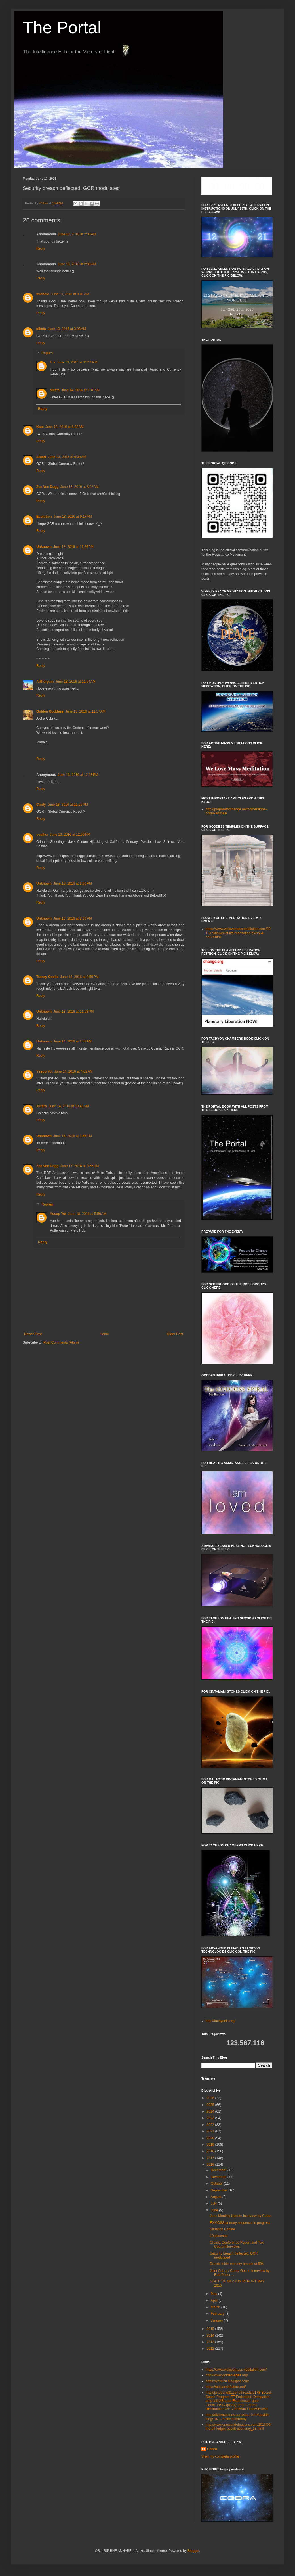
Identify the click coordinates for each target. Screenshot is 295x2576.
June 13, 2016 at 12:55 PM (67, 805)
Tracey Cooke (47, 977)
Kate (40, 427)
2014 (211, 2335)
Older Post (175, 1334)
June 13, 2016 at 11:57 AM (85, 711)
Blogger (193, 2551)
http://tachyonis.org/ (220, 2021)
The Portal (62, 27)
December (219, 2170)
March (216, 2307)
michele (42, 294)
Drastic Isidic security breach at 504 (237, 2264)
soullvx (42, 835)
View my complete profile (220, 2456)
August (216, 2197)
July (214, 2203)
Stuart (41, 457)
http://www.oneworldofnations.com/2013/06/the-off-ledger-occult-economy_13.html (238, 2427)
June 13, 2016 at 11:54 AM (75, 682)
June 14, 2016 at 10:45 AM (69, 1106)
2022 (211, 2125)
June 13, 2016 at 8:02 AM (79, 487)
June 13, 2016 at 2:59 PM (79, 977)
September (219, 2190)
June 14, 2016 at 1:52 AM (72, 1041)
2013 (211, 2342)
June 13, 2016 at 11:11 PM (77, 362)
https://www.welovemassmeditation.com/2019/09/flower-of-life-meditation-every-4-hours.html (238, 933)
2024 (211, 2111)
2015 (211, 2329)
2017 (211, 2158)
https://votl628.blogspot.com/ (227, 2381)
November (219, 2177)
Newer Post (33, 1334)
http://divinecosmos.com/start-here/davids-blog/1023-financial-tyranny (237, 2417)
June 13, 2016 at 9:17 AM (73, 517)
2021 (211, 2131)
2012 (211, 2349)
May (214, 2294)
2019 (211, 2145)
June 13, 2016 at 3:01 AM (70, 294)
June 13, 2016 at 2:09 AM (77, 264)
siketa (41, 329)
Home (104, 1334)
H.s (52, 362)
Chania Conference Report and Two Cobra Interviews (237, 2245)
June (215, 2210)
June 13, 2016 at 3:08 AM (67, 329)
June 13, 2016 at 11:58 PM (73, 1012)
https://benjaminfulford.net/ (226, 2387)
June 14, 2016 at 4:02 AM (73, 1071)
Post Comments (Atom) (61, 1342)
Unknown (44, 547)
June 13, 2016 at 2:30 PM (72, 883)
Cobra (212, 2449)
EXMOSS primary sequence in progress (240, 2223)
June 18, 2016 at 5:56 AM (87, 1214)
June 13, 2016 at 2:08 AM (77, 234)
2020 (211, 2138)
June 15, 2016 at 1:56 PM (72, 1136)
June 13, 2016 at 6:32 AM (64, 427)
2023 (211, 2118)
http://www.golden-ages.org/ (227, 2375)
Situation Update (222, 2229)
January (217, 2320)
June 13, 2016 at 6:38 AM (67, 457)
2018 (211, 2151)
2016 (211, 2164)
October (217, 2184)
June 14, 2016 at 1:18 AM (80, 390)
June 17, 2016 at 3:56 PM (79, 1166)
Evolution (44, 517)
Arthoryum (45, 682)
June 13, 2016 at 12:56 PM (70, 835)
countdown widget (236, 186)
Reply (40, 248)
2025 (211, 2105)
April (214, 2301)
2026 (211, 2098)
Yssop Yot (44, 1071)
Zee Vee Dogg (47, 487)
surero (41, 1106)
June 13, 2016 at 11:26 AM (73, 547)
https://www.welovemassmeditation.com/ (236, 2370)
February (218, 2314)
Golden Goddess (50, 711)
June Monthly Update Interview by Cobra (240, 2216)
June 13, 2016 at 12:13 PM (78, 775)
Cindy (41, 805)
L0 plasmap (218, 2236)
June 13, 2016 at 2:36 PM (72, 918)
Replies (47, 353)
